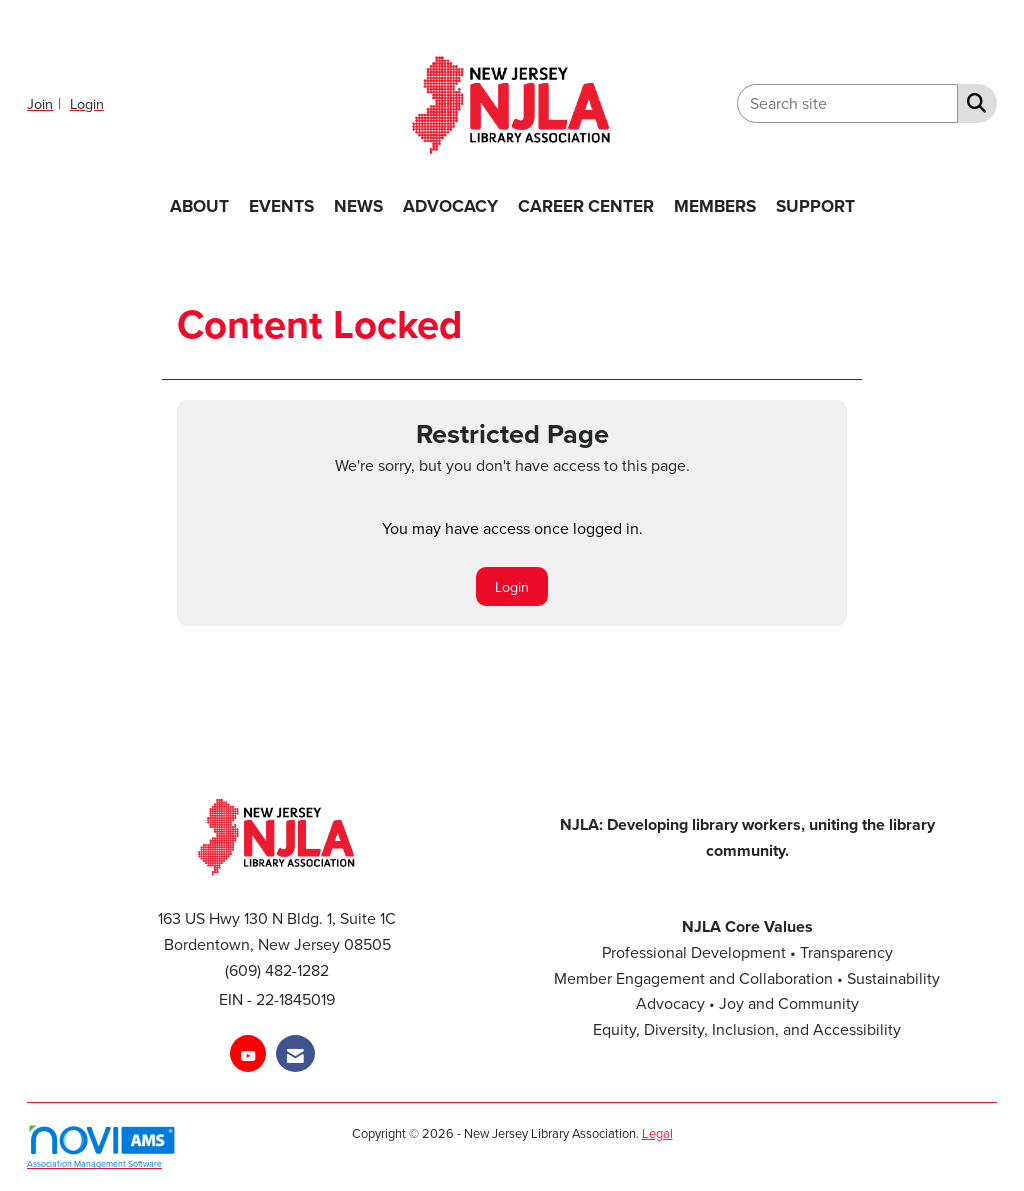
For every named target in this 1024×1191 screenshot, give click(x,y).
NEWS (358, 205)
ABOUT (199, 205)
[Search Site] (972, 102)
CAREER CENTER (586, 205)
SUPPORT (815, 205)
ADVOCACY (450, 205)
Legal (657, 1133)
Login (512, 586)
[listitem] (46, 103)
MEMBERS (715, 205)
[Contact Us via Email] (295, 1053)
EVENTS (281, 205)
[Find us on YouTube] (248, 1053)
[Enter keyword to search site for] (847, 103)
